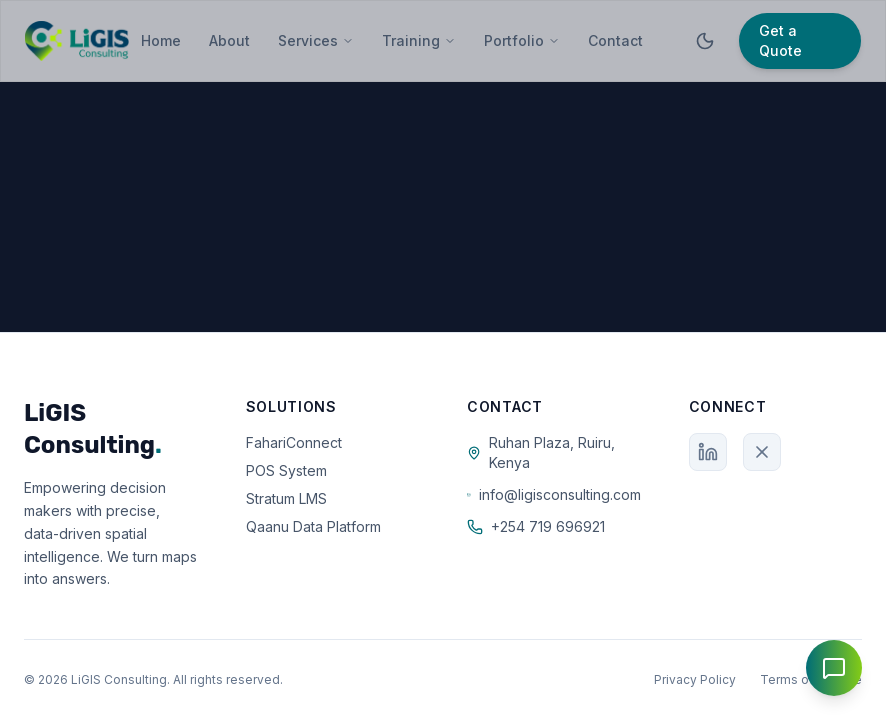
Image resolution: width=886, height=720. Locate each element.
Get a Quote (780, 40)
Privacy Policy (695, 679)
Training (419, 40)
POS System (286, 470)
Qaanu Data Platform (313, 526)
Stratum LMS (286, 498)
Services (316, 40)
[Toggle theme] (705, 41)
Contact (615, 40)
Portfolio (522, 40)
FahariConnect (294, 442)
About (229, 40)
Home (161, 40)
